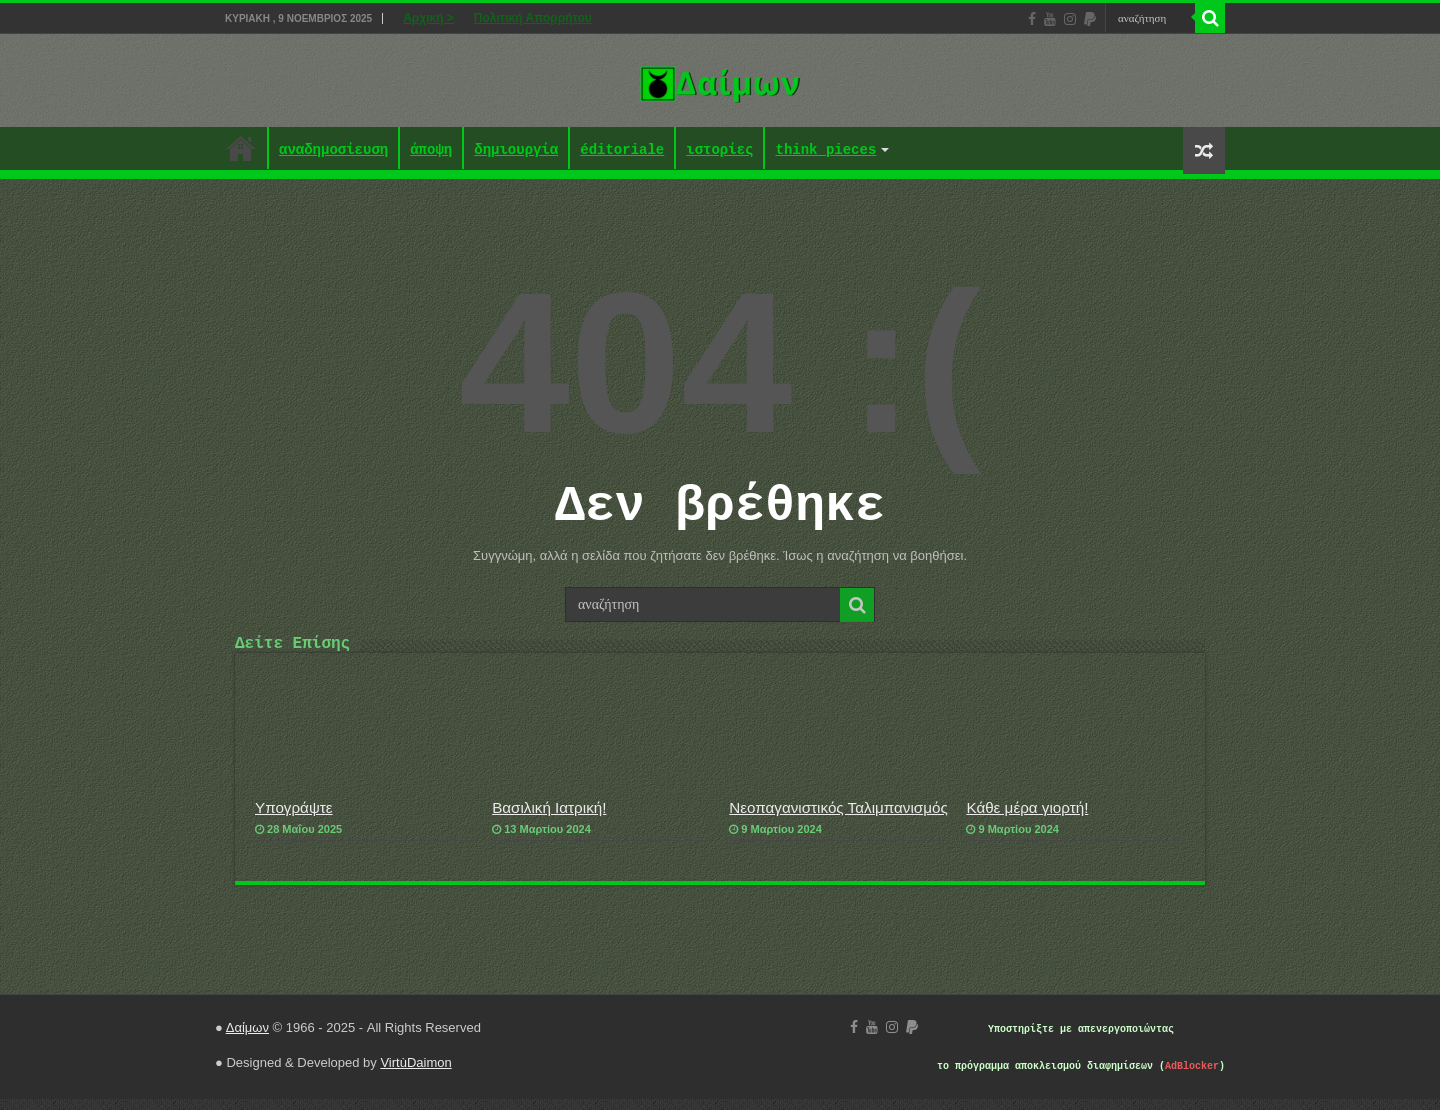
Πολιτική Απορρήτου (533, 18)
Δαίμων (247, 1038)
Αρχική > (428, 18)
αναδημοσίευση (333, 150)
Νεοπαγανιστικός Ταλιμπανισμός (838, 818)
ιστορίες (719, 150)
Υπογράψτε (294, 818)
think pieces (825, 150)
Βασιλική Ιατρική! (549, 818)
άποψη (431, 150)
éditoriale (622, 150)
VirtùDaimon (415, 1073)
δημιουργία (516, 150)
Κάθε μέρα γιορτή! (1027, 818)
